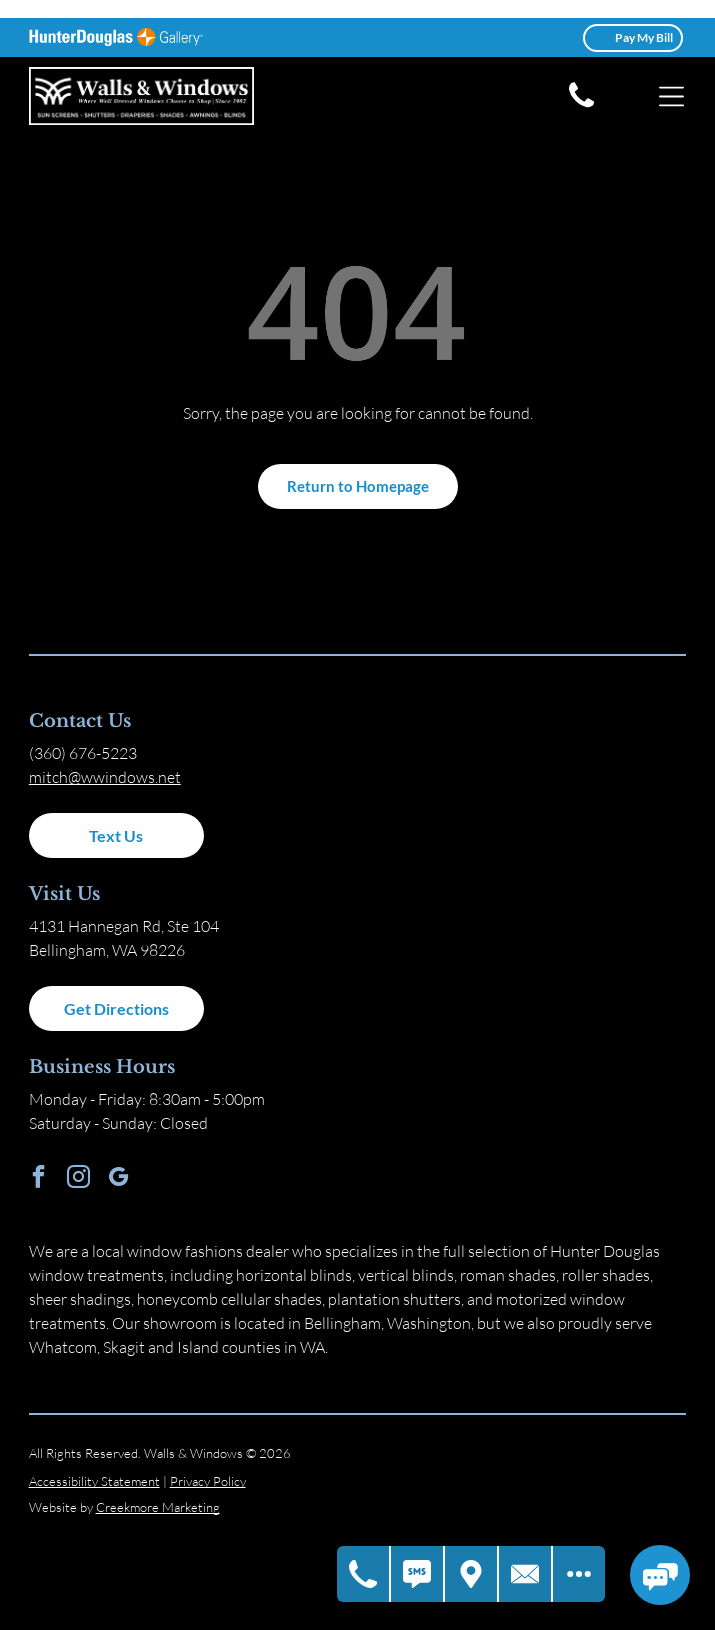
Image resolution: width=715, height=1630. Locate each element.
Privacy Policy (208, 1481)
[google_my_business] (118, 1179)
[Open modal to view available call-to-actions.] (579, 1574)
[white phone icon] (581, 106)
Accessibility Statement (94, 1481)
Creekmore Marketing (158, 1507)
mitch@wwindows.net (105, 777)
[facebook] (38, 1179)
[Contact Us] (526, 1574)
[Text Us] (418, 1574)
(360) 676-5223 (83, 753)
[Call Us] (364, 1574)
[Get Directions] (472, 1574)
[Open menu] (671, 96)
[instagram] (78, 1179)
